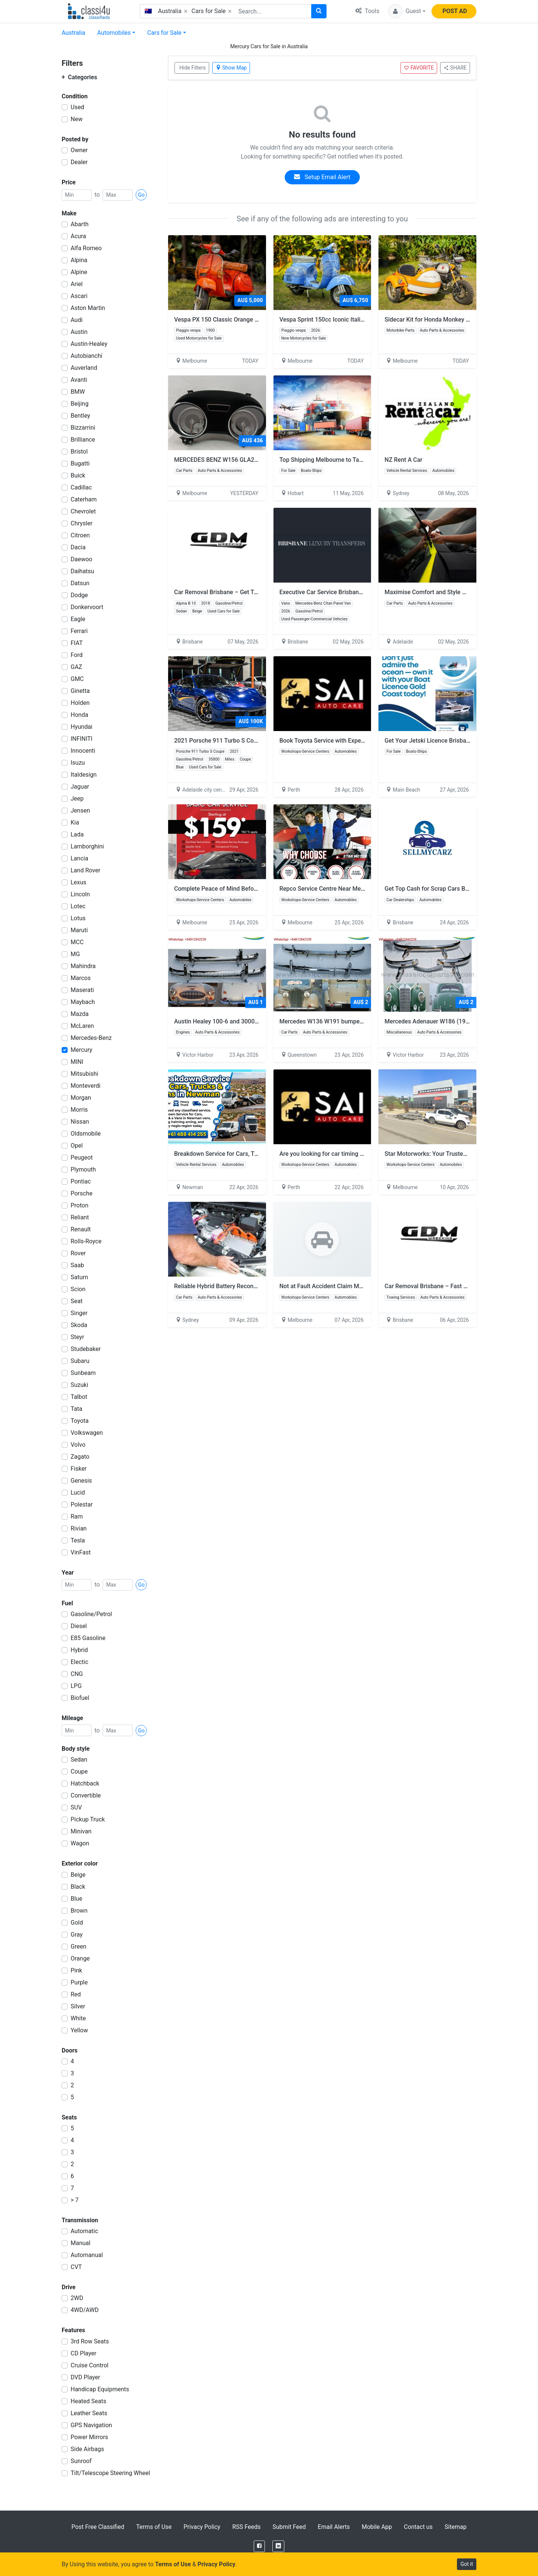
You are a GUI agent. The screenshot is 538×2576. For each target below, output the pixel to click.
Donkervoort (87, 607)
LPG (76, 1685)
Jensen (80, 810)
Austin (79, 331)
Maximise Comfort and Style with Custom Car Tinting (455, 592)
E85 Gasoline (88, 1638)
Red (76, 1994)
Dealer (79, 162)
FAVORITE (419, 68)
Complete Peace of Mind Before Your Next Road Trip (244, 888)
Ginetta (80, 690)
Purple (79, 1982)
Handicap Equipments (100, 2389)
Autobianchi (86, 355)
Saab (77, 1265)
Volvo (78, 1444)
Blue (76, 1898)
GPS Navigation (91, 2425)
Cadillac (81, 487)
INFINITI (81, 738)
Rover (78, 1253)
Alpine (79, 272)
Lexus (78, 882)
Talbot (79, 1396)
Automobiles (114, 32)
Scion (78, 1289)
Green (78, 1946)
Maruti (79, 930)
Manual (80, 2243)
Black (78, 1886)
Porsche (81, 1193)
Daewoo (81, 559)
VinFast (81, 1552)
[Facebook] (259, 2546)
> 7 (74, 2200)
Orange (80, 1958)
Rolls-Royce (86, 1241)
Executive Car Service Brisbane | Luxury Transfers (345, 592)
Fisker (79, 1468)
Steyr (77, 1337)
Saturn (79, 1277)
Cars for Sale (164, 32)
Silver (78, 2006)
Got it (466, 2564)
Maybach (83, 1001)
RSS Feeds (246, 2526)
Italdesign (84, 774)
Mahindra (83, 966)
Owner (79, 150)
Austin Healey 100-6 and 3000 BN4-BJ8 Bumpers (240, 1021)
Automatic (84, 2231)
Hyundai (81, 726)
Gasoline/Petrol (91, 1614)
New (77, 119)
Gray (77, 1934)
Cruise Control (89, 2365)
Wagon (80, 1843)
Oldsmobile (86, 1133)
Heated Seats (88, 2401)
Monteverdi (86, 1085)
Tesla (78, 1540)
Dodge (79, 595)
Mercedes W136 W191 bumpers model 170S (338, 1021)
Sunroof (81, 2461)
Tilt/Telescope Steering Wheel (110, 2473)
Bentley (80, 415)
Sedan (79, 1759)
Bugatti (80, 463)
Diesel (79, 1626)
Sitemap (456, 2526)
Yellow (79, 2030)
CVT (76, 2266)
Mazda (80, 1013)
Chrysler (81, 523)
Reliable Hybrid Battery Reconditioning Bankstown (241, 1286)
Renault (81, 1229)
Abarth (80, 224)
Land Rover (86, 870)
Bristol (79, 451)
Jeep (77, 798)
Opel (77, 1145)
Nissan (80, 1121)
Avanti (79, 379)
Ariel (77, 284)
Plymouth (83, 1169)
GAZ (76, 666)
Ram (77, 1516)
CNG (77, 1673)
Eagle (78, 619)
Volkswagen (87, 1432)
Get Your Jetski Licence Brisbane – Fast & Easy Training (458, 740)
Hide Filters (192, 68)
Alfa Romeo (86, 248)
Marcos (81, 978)
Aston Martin (88, 307)
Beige (78, 1874)
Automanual (87, 2255)
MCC (77, 942)
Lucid (78, 1492)
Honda (79, 714)
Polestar (82, 1504)
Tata (76, 1408)
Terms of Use (153, 2526)
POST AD (454, 11)
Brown (79, 1910)
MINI (77, 1061)
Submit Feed (289, 2526)
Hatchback (85, 1783)
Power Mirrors (89, 2437)
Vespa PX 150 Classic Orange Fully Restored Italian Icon (249, 319)
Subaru (80, 1360)
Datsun (80, 583)
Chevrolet (83, 511)
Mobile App (377, 2526)
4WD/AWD (85, 2310)
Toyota (80, 1420)
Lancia (79, 858)
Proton (80, 1205)
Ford (77, 654)
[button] (407, 11)
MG (75, 954)
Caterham (84, 499)
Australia (73, 32)
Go (141, 195)
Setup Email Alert (322, 177)
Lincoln (80, 894)
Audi (77, 319)
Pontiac (81, 1181)
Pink (76, 1970)
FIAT (77, 643)
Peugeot (82, 1157)
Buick (78, 475)
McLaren (82, 1025)
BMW (78, 391)
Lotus (78, 918)
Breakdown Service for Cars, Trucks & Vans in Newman (247, 1153)
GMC (77, 678)
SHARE (455, 68)
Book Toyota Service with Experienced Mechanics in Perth (356, 740)
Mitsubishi (84, 1073)
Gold (77, 1922)
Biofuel (80, 1697)
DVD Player (85, 2377)
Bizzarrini (83, 427)
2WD (77, 2298)
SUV (76, 1807)
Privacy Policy (201, 2526)
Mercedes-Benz (91, 1037)
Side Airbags (87, 2449)
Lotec (78, 906)
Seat (77, 1301)
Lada (77, 834)
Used (77, 107)
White (78, 2018)
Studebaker (86, 1349)
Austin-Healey (89, 343)
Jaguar (80, 786)
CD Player (83, 2353)
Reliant (80, 1217)
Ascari (79, 296)
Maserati (82, 990)
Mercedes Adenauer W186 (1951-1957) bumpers (449, 1021)
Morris (79, 1109)
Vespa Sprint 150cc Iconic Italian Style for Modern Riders (359, 319)
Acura (78, 236)
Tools (367, 11)
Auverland (84, 367)
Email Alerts (334, 2526)
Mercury (81, 1049)
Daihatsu (82, 571)
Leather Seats (89, 2413)
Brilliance (83, 439)
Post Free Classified (97, 2526)
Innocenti (83, 750)
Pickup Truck (88, 1819)
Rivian (79, 1528)
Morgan (81, 1097)
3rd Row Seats (90, 2341)
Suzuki (79, 1384)
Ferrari (79, 631)
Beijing (80, 403)
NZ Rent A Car (403, 459)
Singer (79, 1313)
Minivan (81, 1831)
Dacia (78, 547)
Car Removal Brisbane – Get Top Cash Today (233, 592)
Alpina (79, 260)
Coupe (79, 1771)
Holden (80, 702)
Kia (75, 822)
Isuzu (78, 762)
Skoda (79, 1325)
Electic (79, 1661)
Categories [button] (79, 77)
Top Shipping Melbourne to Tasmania (329, 459)
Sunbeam (83, 1372)
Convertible (86, 1795)
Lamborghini (87, 846)
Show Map (231, 68)
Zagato (80, 1456)
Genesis (81, 1480)
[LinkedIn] (278, 2546)
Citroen (80, 535)
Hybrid (79, 1650)
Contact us (418, 2526)
